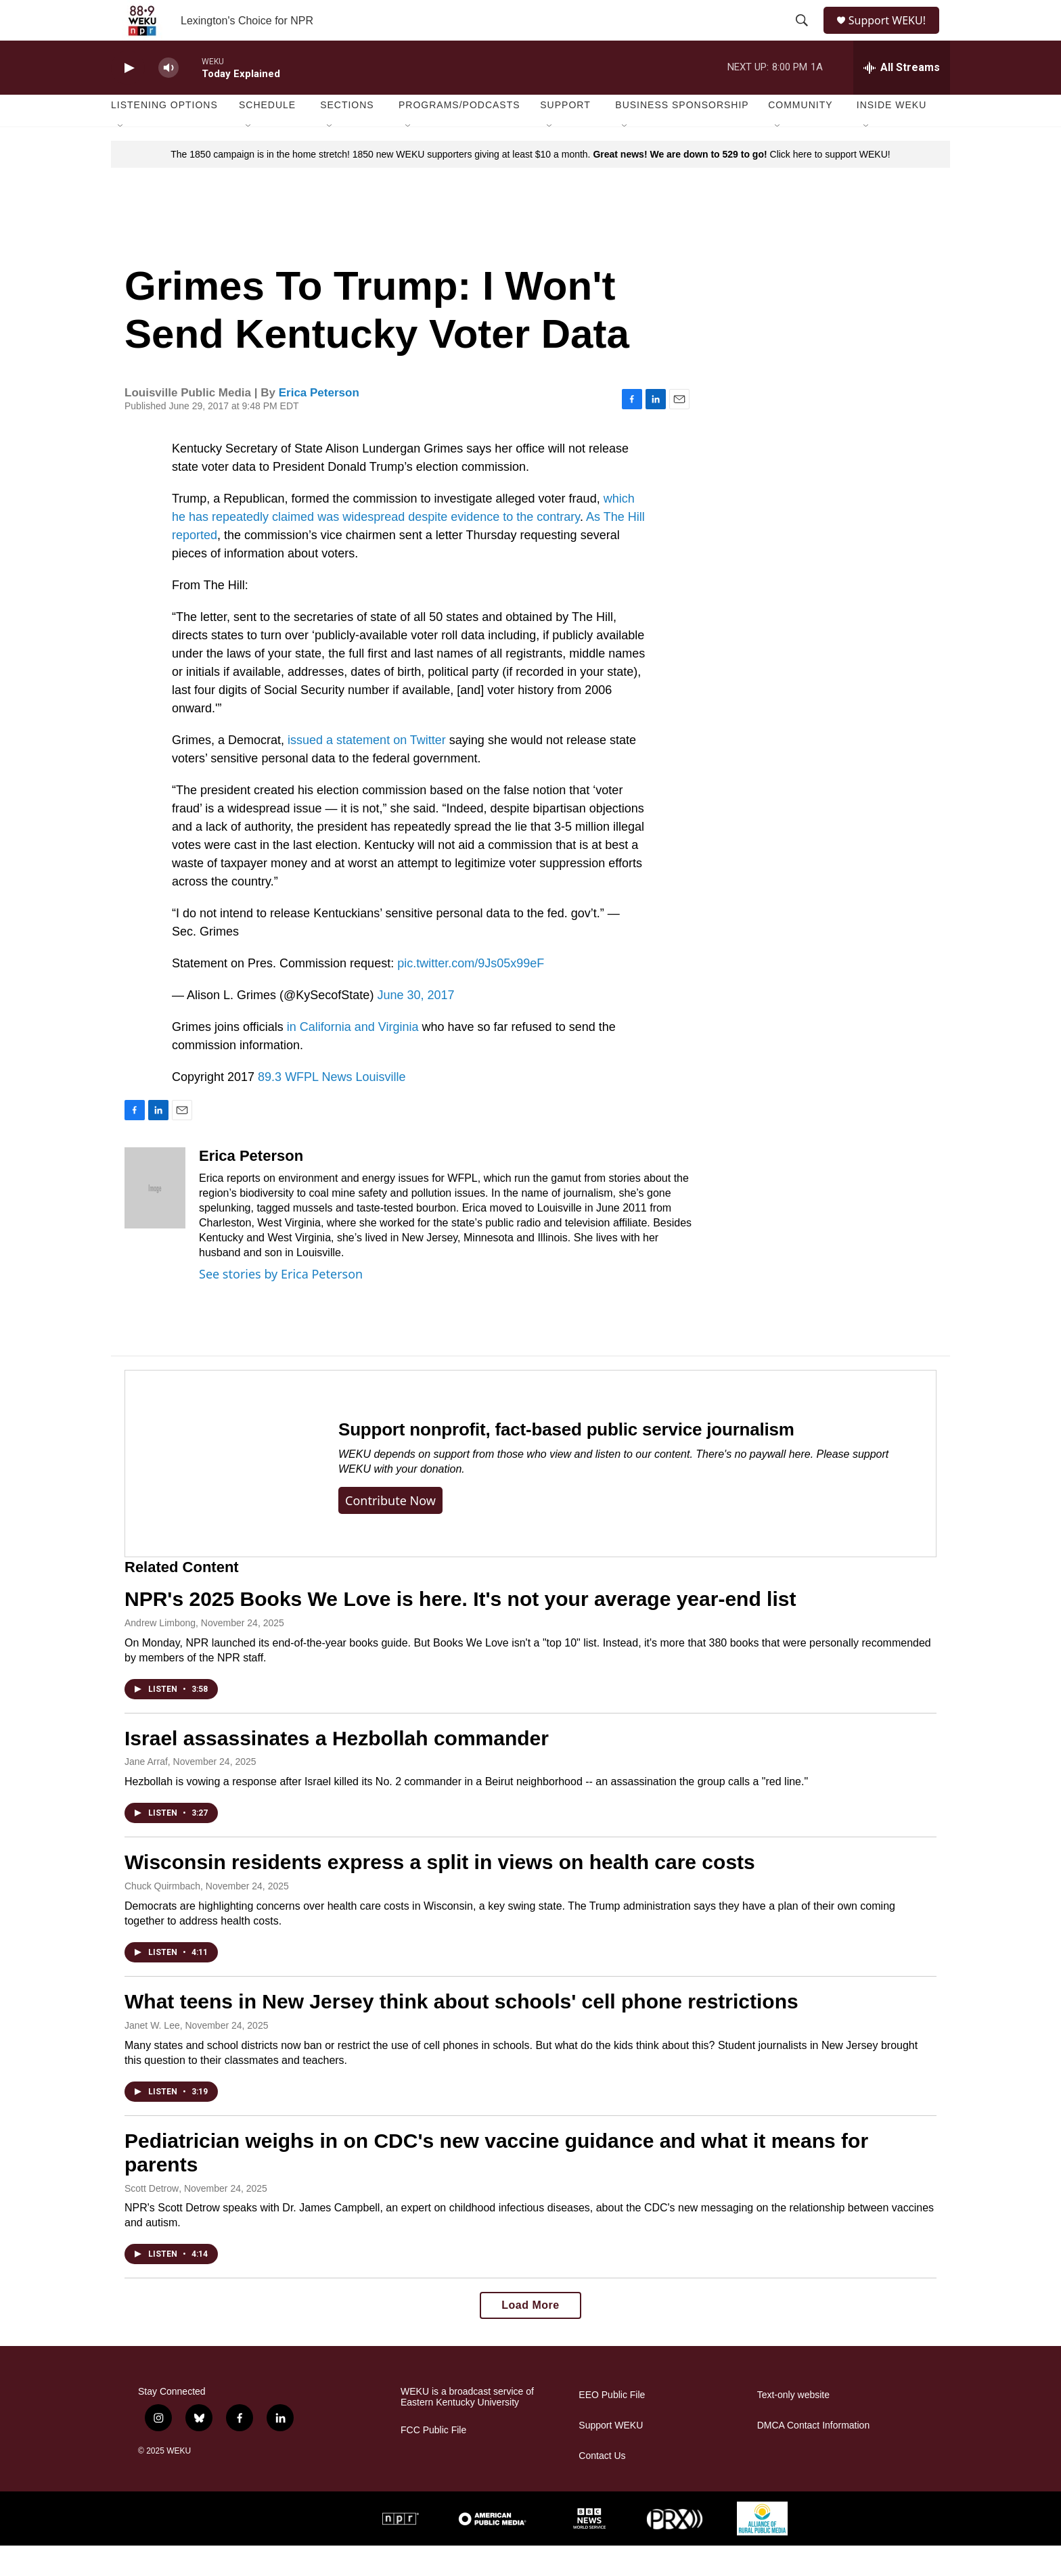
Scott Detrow (152, 2218)
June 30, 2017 (415, 1025)
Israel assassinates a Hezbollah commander (337, 1768)
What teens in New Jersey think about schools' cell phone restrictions (461, 2032)
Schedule (267, 135)
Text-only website (793, 2425)
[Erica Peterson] (155, 1218)
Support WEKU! (892, 35)
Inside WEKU (892, 135)
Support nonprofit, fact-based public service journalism (566, 1460)
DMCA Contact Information (813, 2456)
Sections (347, 135)
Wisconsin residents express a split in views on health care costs (440, 1892)
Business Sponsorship (681, 135)
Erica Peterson (319, 423)
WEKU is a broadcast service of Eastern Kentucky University (467, 2427)
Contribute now (390, 1531)
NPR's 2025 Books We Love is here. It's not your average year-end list (460, 1629)
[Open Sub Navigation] (121, 157)
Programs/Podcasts (459, 135)
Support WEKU (611, 2456)
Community (800, 135)
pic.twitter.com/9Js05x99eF (470, 994)
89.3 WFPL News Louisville (331, 1107)
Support (565, 135)
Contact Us (602, 2486)
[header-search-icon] (802, 36)
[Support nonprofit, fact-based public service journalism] (218, 1494)
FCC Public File (433, 2461)
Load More (530, 2335)
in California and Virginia (353, 1057)
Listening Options (164, 135)
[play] (128, 98)
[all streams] (901, 98)
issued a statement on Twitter (368, 770)
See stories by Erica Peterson (281, 1304)
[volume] (168, 98)
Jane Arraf (146, 1792)
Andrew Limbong (160, 1653)
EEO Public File (612, 2425)
